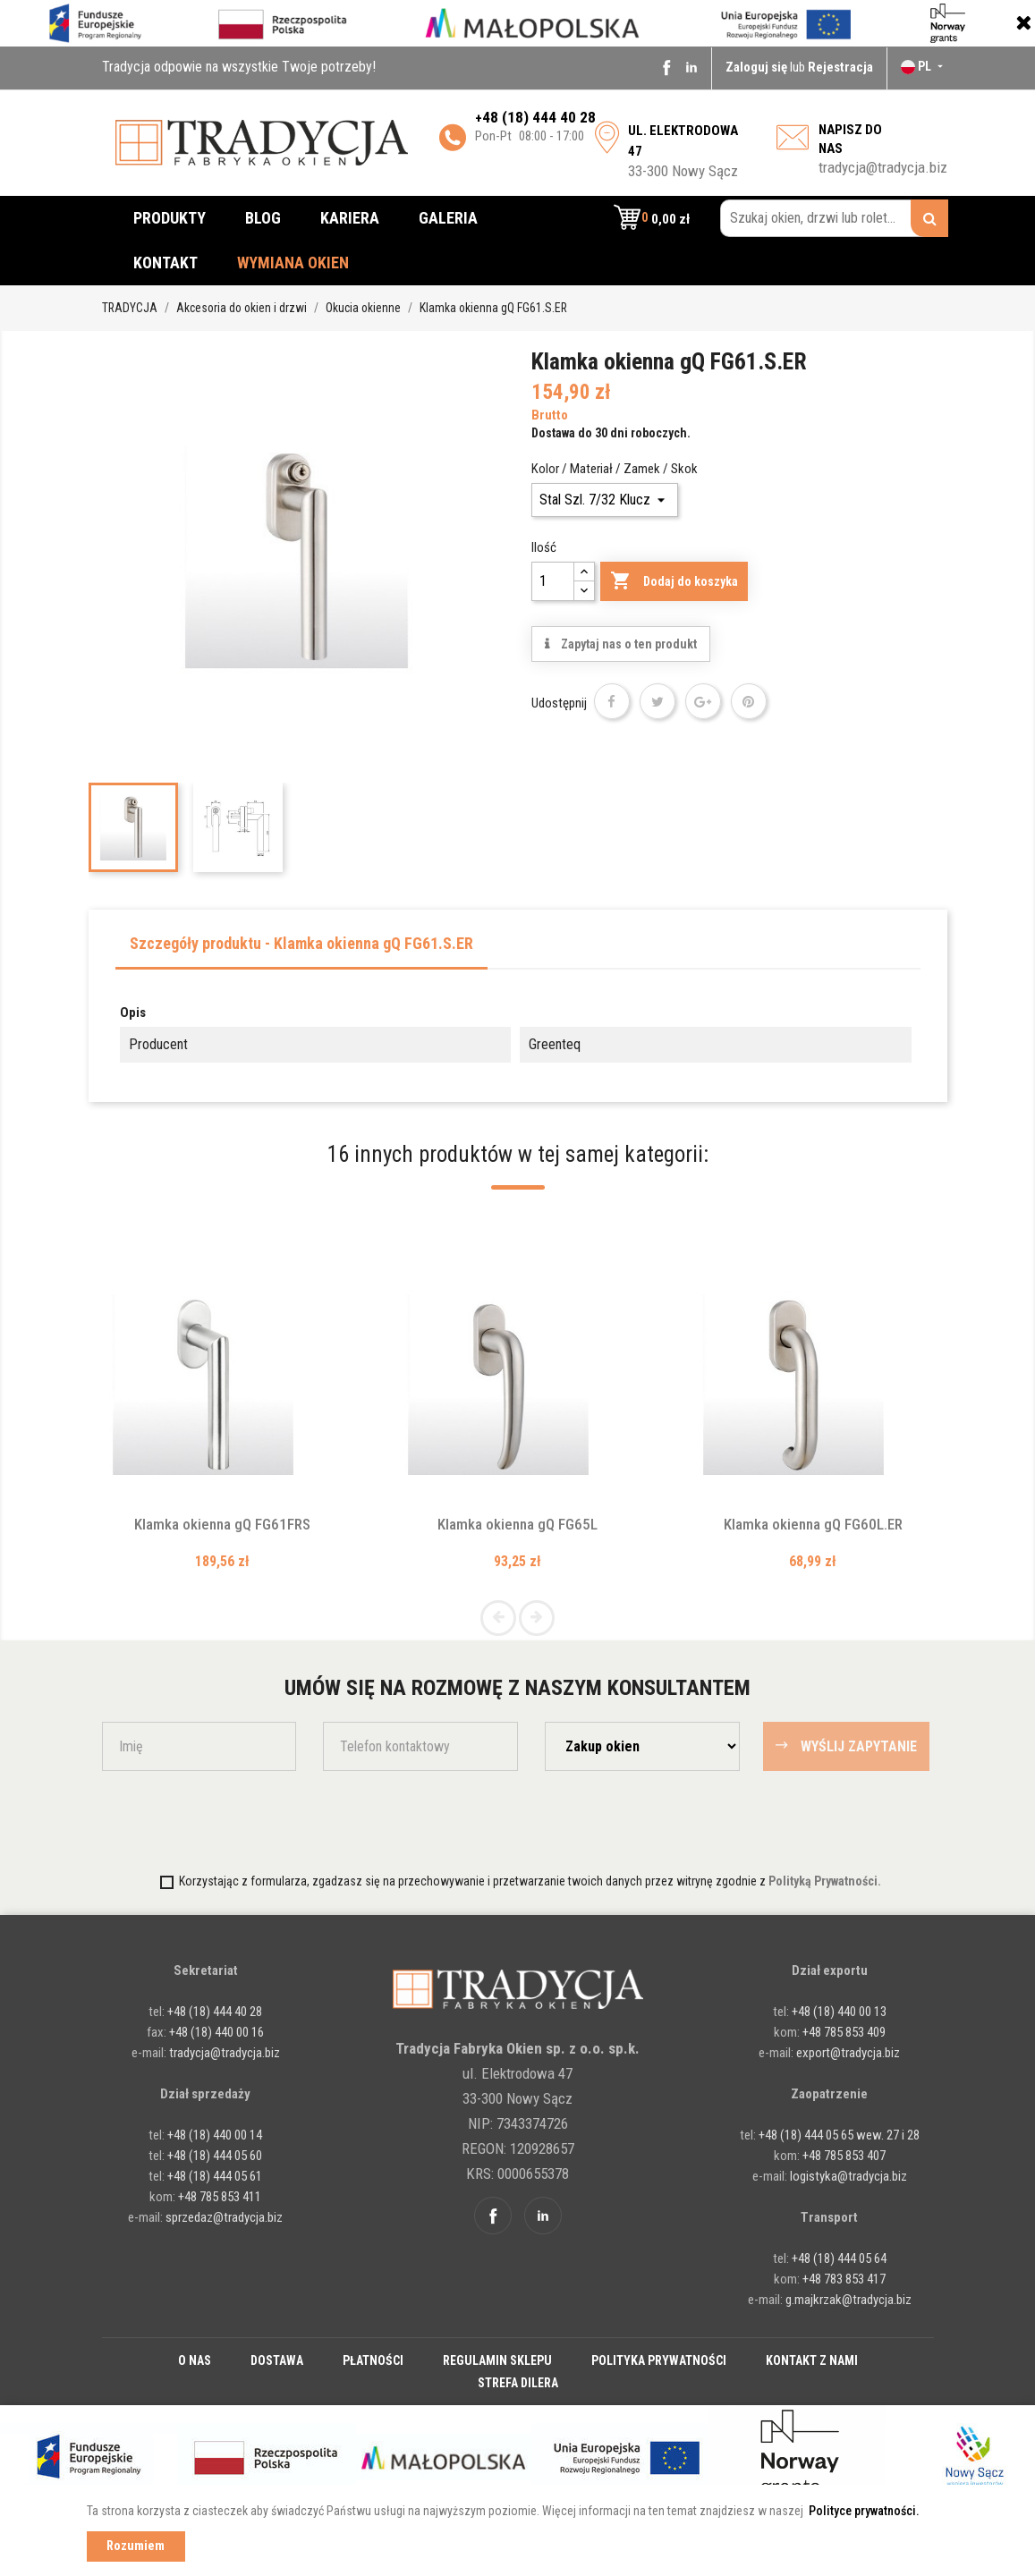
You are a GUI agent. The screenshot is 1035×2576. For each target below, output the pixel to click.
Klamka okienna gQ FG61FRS (222, 1524)
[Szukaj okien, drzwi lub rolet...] (834, 218)
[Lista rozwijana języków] (923, 66)
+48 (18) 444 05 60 (214, 2156)
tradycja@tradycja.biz (883, 167)
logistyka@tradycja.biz (848, 2176)
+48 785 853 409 (844, 2032)
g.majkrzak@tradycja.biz (848, 2300)
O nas (194, 2360)
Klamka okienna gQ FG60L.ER (813, 1524)
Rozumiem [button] (135, 2546)
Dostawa (276, 2360)
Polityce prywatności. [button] (864, 2511)
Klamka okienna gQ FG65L (517, 1524)
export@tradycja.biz (848, 2053)
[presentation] (206, 1820)
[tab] (301, 949)
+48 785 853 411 (219, 2197)
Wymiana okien (293, 262)
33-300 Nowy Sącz (683, 151)
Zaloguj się (757, 67)
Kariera (349, 217)
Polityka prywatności (658, 2360)
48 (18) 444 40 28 (539, 117)
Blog (263, 217)
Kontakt (165, 262)
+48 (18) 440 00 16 (216, 2032)
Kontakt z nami (812, 2360)
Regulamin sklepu (497, 2360)
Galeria (448, 217)
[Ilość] (552, 581)
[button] (652, 218)
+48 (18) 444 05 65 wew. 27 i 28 (839, 2135)
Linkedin (691, 67)
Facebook (666, 67)
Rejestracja (840, 67)
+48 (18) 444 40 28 (213, 2012)
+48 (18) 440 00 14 (214, 2135)
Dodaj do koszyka (674, 581)
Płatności (373, 2360)
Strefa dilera (518, 2383)
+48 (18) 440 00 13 (839, 2012)
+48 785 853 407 (844, 2156)
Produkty (169, 217)
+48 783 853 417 (844, 2279)
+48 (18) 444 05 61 (214, 2176)
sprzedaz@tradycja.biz (224, 2217)
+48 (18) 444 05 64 (839, 2258)
